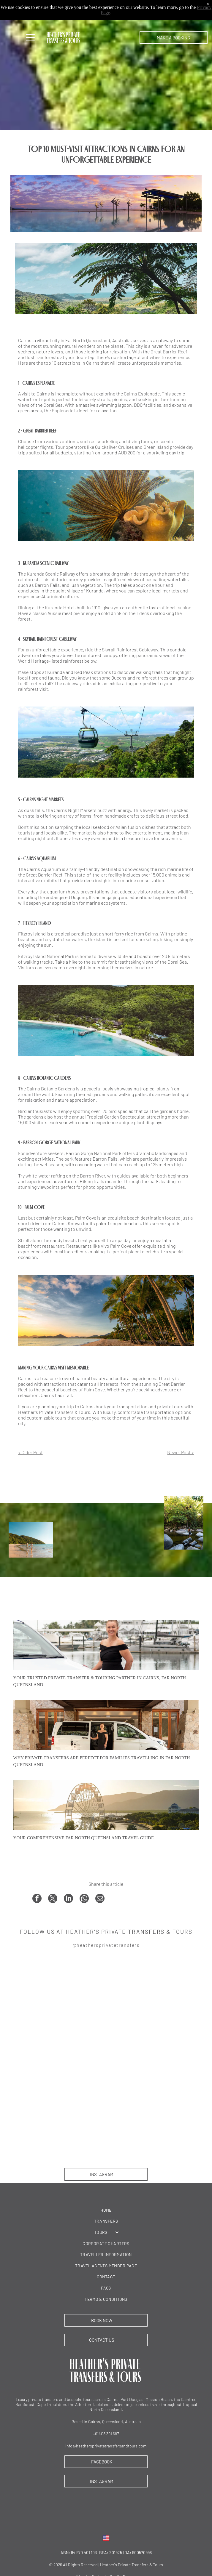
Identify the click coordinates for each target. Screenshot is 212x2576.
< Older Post (30, 1452)
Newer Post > (180, 1452)
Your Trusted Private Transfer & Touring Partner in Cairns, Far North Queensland (99, 1681)
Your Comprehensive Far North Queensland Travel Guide (83, 1837)
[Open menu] (30, 37)
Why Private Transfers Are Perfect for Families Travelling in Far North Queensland (101, 1761)
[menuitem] (106, 2210)
